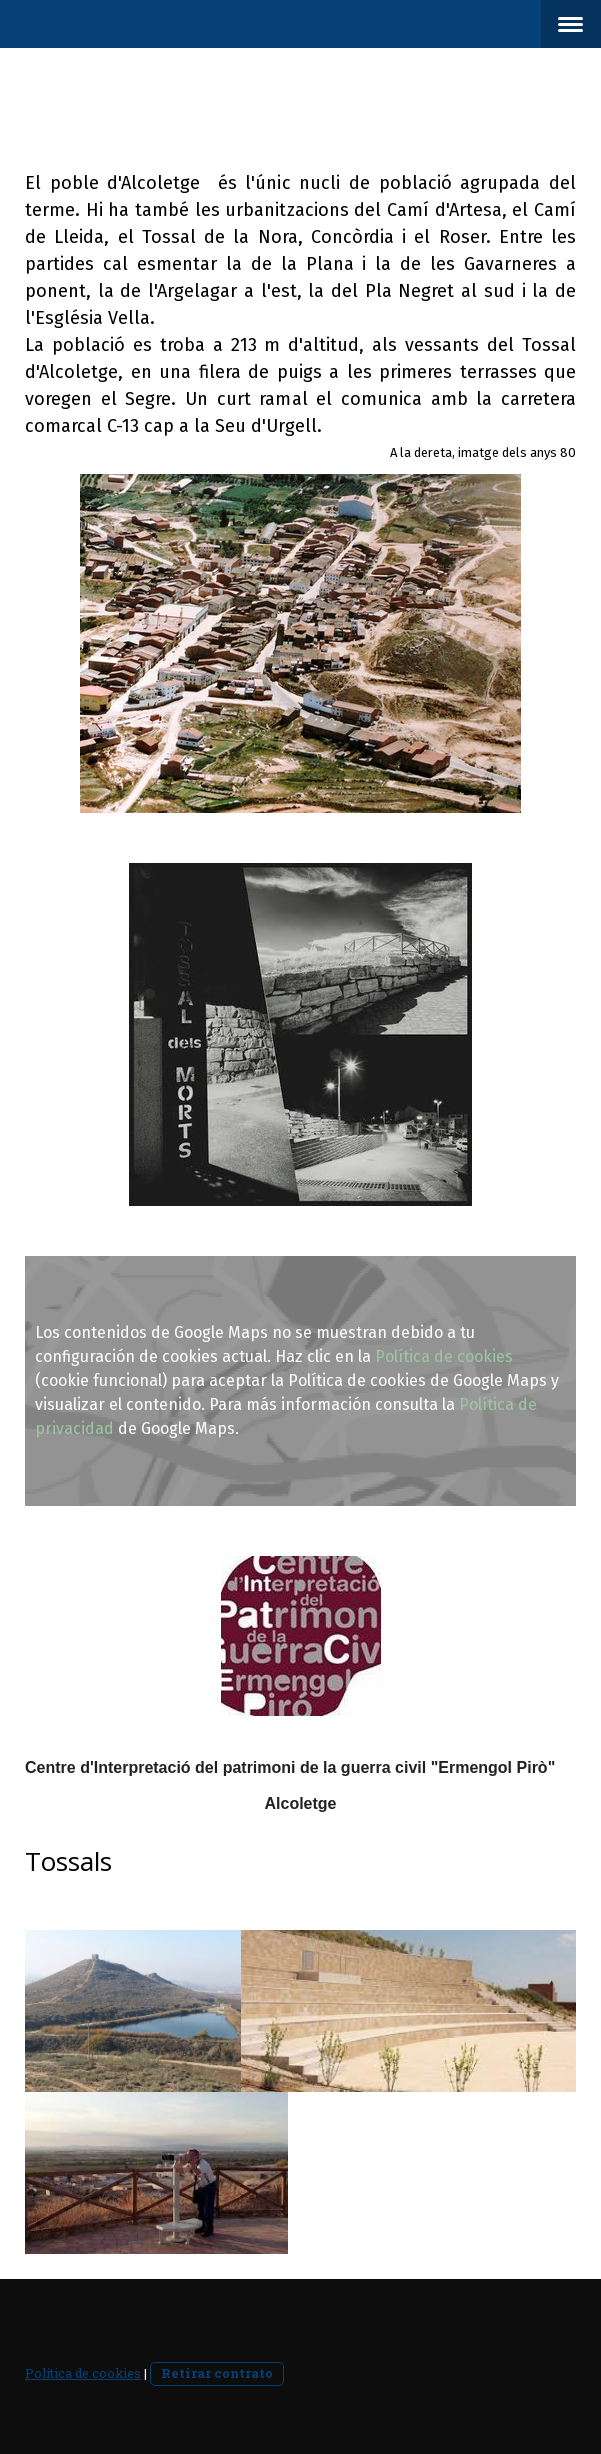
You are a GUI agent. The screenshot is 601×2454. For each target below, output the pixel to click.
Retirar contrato (217, 2373)
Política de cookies (444, 1356)
